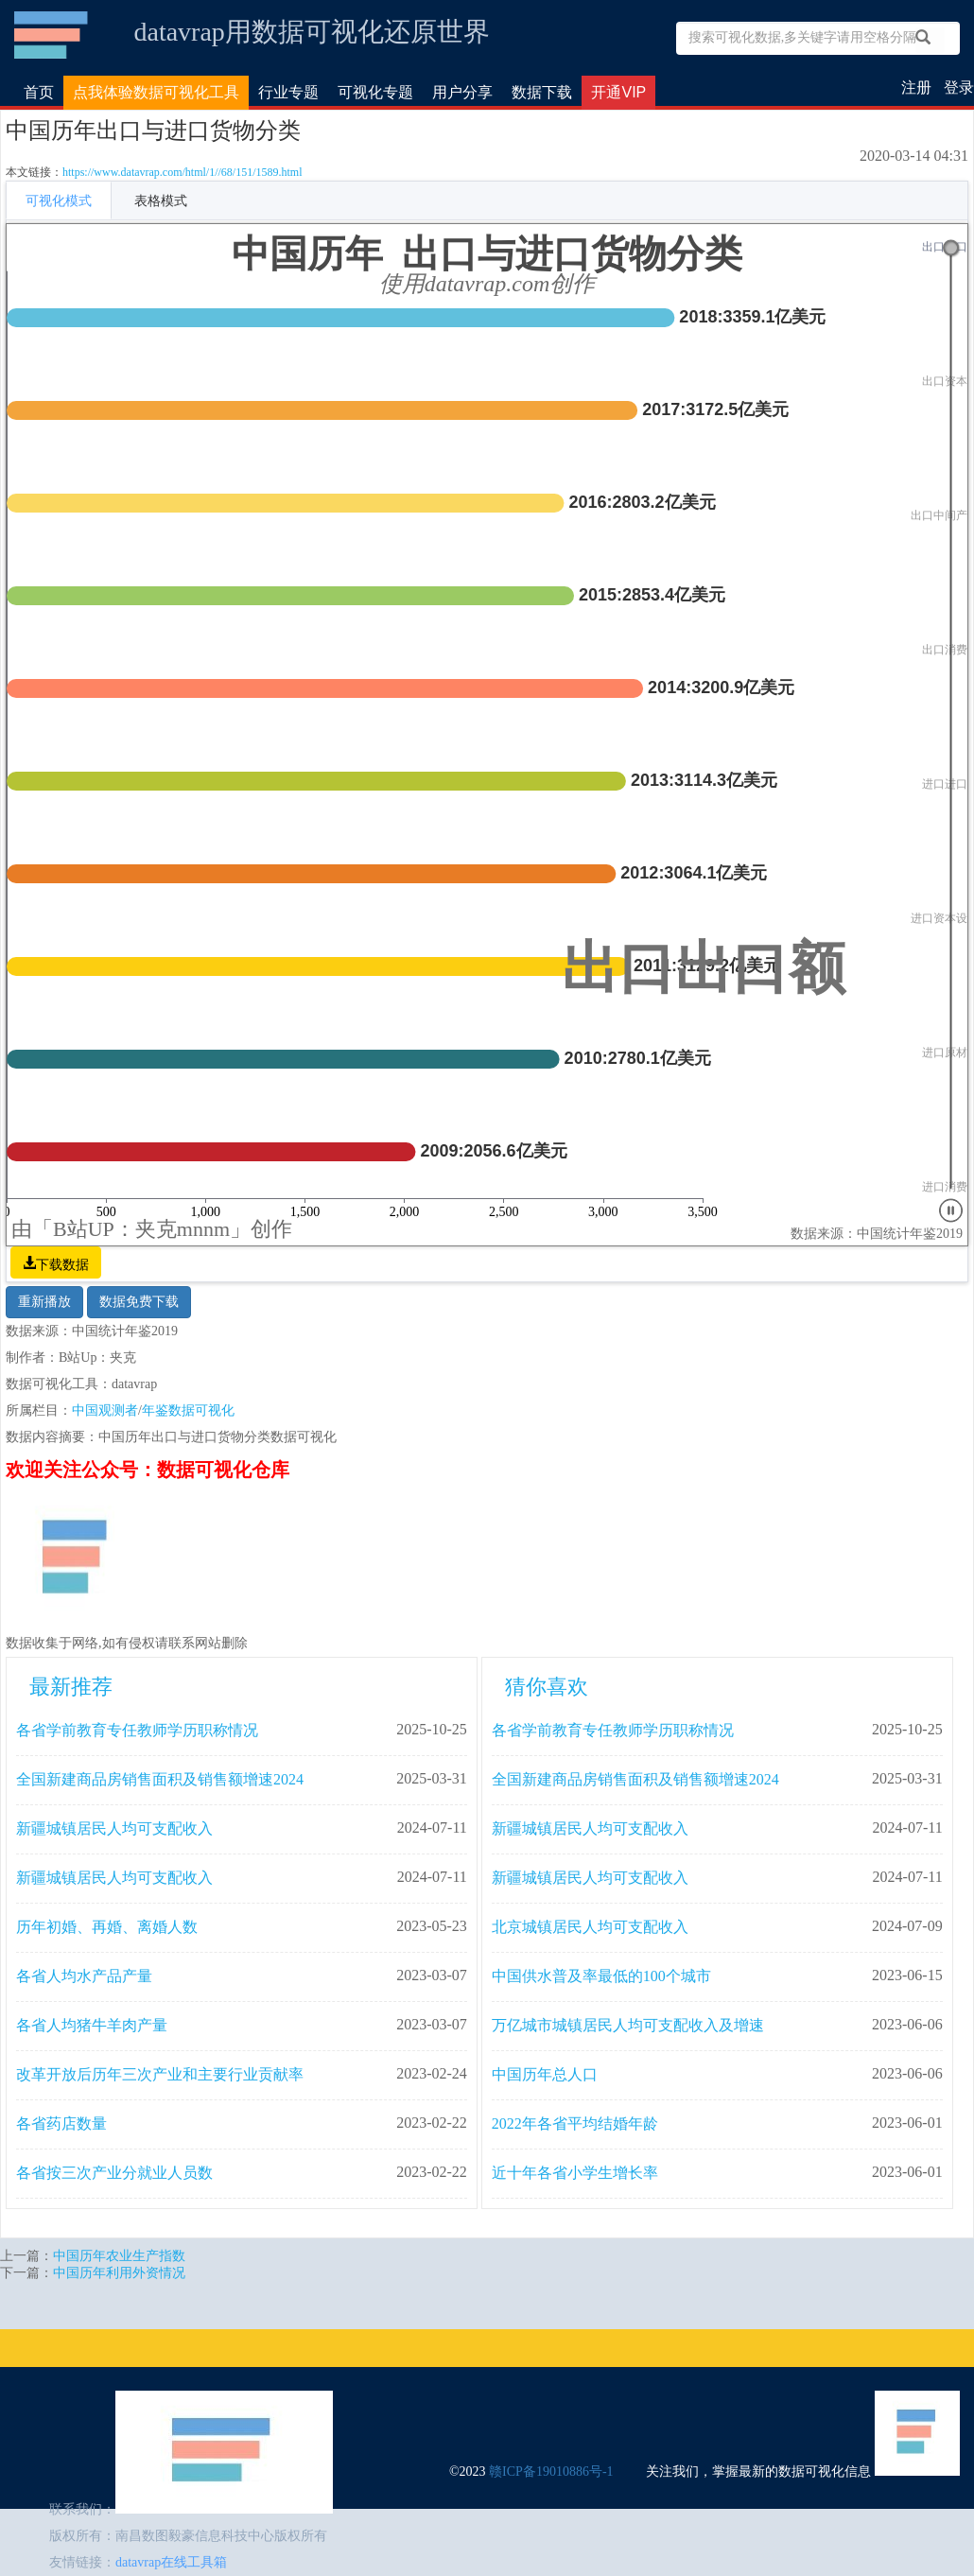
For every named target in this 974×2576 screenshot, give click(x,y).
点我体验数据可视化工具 (156, 92)
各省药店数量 (61, 2123)
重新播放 (44, 1302)
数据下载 (542, 92)
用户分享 (462, 92)
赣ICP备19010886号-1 (551, 2471)
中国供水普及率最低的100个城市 (601, 1976)
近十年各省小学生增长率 (575, 2173)
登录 (959, 87)
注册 (916, 87)
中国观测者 (105, 1410)
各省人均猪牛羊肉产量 (91, 2025)
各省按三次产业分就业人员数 (114, 2173)
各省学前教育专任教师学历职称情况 (137, 1730)
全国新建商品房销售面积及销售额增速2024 (160, 1779)
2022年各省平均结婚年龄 (575, 2123)
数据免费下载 (139, 1302)
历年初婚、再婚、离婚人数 (107, 1927)
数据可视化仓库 (52, 35)
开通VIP (618, 92)
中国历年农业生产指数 (119, 2256)
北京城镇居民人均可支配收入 (590, 1927)
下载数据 (62, 1262)
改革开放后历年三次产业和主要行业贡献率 (160, 2074)
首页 (39, 92)
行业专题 (288, 92)
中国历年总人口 (545, 2074)
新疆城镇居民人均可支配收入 (114, 1828)
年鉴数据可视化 (188, 1410)
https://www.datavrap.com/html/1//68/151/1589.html (182, 172)
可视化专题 (375, 92)
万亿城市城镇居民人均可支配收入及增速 (628, 2025)
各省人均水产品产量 (84, 1976)
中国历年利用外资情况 (119, 2273)
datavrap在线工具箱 (171, 2562)
